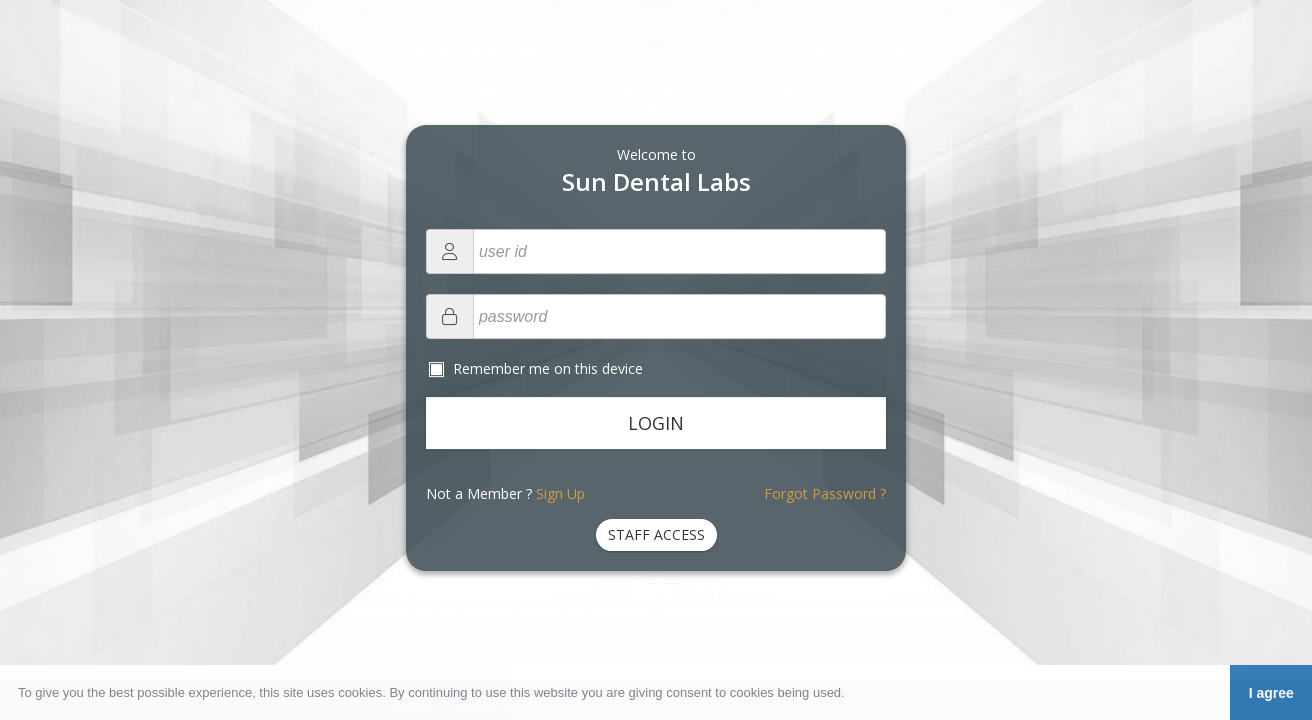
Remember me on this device (546, 368)
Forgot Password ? (825, 493)
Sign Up (560, 493)
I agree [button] (1271, 693)
